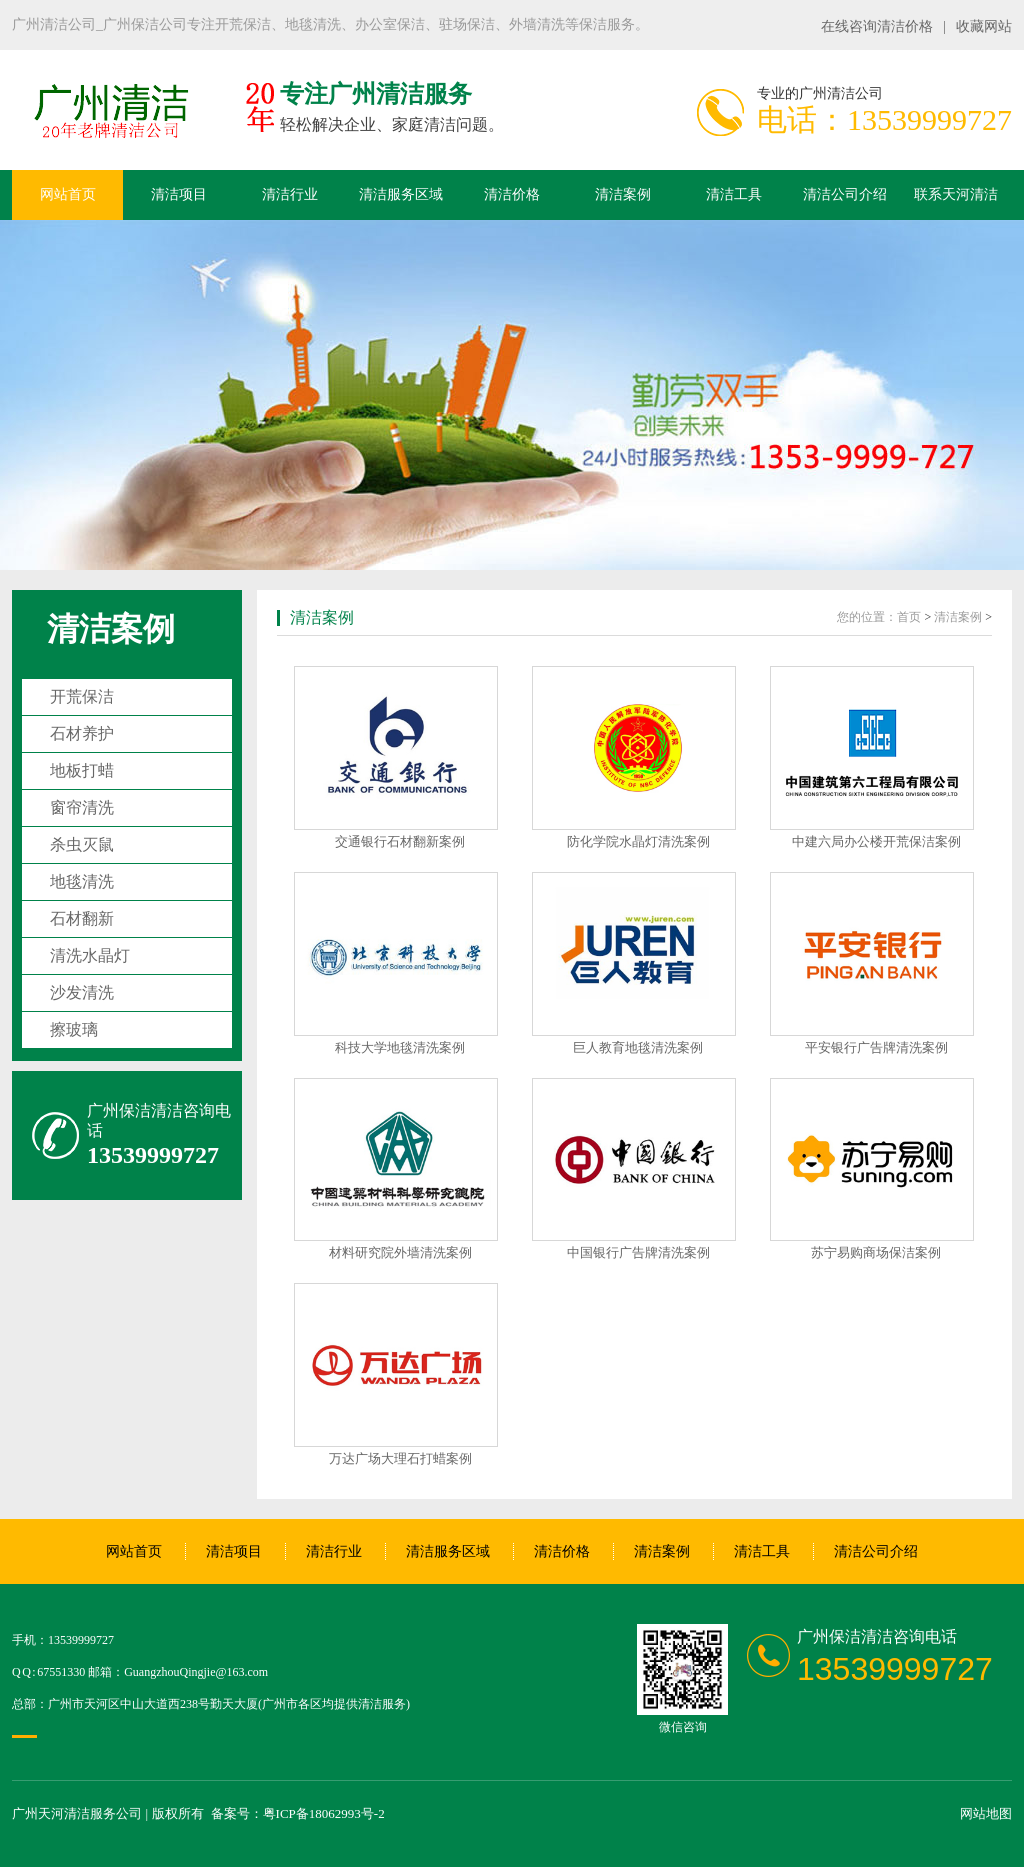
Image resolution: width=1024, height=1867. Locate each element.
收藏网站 (984, 26)
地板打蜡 (82, 770)
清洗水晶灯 (90, 955)
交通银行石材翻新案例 (400, 841)
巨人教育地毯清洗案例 (638, 1047)
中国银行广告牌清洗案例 (638, 1252)
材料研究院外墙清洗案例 (400, 1252)
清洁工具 (734, 194)
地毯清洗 (82, 881)
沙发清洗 (82, 992)
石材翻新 (82, 918)
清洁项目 (179, 194)
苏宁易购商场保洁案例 (876, 1252)
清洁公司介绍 (845, 194)
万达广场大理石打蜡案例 (400, 1458)
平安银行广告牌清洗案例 (876, 1047)
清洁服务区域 (401, 194)
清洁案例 (623, 194)
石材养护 (82, 733)
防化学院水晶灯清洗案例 (638, 841)
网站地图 (986, 1813)
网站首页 (68, 194)
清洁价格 (512, 194)
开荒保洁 (82, 696)
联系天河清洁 (956, 194)
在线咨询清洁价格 (877, 26)
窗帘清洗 (82, 807)
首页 (909, 617)
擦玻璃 (74, 1029)
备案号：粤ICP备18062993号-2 (298, 1813)
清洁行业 (290, 194)
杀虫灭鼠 (82, 844)
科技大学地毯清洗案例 (400, 1047)
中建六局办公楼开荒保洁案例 (876, 841)
